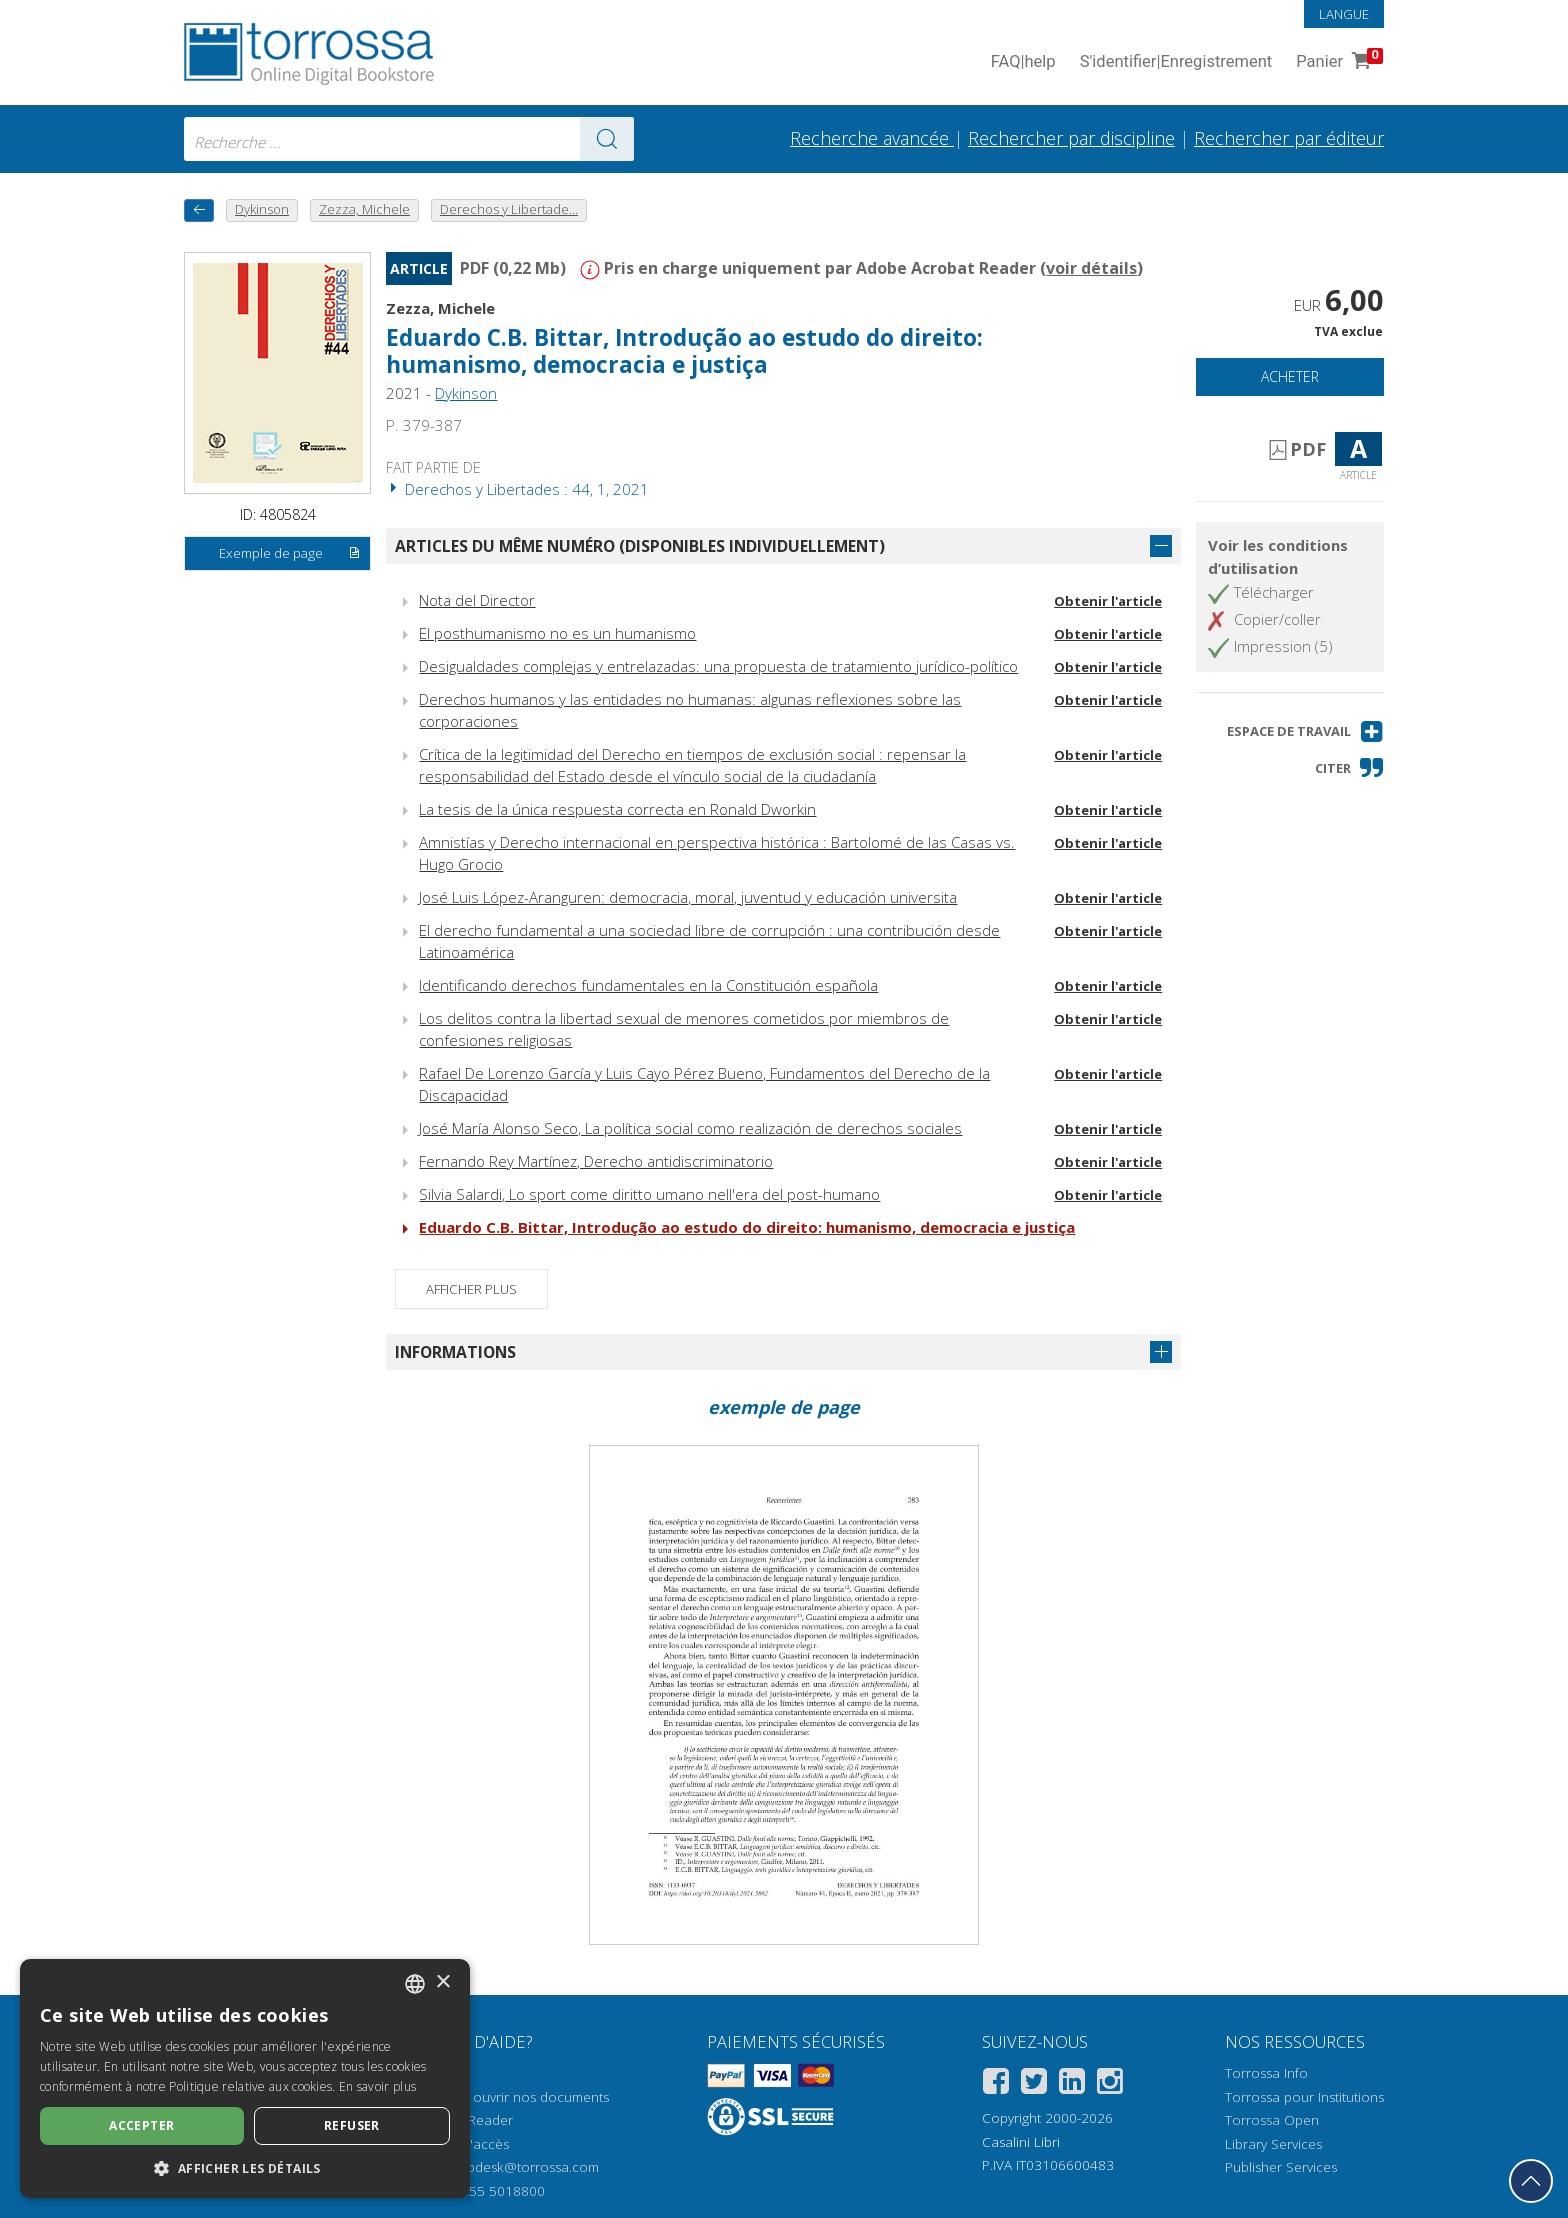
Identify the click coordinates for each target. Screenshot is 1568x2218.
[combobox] (409, 139)
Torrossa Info (1266, 2073)
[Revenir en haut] (1531, 2181)
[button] (1305, 731)
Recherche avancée (872, 138)
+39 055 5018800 (489, 2191)
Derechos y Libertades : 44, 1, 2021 (517, 489)
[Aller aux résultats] (607, 139)
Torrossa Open (1272, 2120)
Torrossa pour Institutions (1304, 2097)
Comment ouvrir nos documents (509, 2097)
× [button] (442, 1982)
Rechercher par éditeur (1289, 138)
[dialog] (245, 2078)
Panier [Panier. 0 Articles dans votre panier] (1337, 62)
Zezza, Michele (440, 308)
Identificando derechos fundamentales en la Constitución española (648, 985)
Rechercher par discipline (1071, 138)
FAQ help (1023, 62)
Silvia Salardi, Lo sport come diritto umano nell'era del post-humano (649, 1194)
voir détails (1091, 268)
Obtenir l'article (1108, 601)
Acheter (1290, 376)
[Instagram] (1110, 2084)
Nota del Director (477, 600)
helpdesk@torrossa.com (523, 2167)
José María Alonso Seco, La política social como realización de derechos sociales (690, 1128)
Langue (1344, 14)
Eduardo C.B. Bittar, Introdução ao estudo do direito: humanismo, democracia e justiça (684, 351)
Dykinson (466, 393)
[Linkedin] (1072, 2084)
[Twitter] (1034, 2084)
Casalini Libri (1021, 2142)
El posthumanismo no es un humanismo (557, 633)
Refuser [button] (352, 2125)
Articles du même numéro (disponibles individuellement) (640, 546)
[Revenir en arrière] (199, 210)
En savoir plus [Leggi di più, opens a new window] (377, 2086)
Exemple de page (290, 554)
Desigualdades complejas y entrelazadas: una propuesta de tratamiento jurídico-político (718, 666)
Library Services (1273, 2144)
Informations (455, 1352)
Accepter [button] (141, 2125)
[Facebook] (996, 2084)
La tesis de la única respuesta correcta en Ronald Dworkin (617, 809)
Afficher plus (471, 1289)
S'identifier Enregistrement (1176, 62)
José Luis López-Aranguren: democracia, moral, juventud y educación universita (688, 897)
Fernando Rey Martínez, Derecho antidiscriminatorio (596, 1161)
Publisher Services (1281, 2167)
